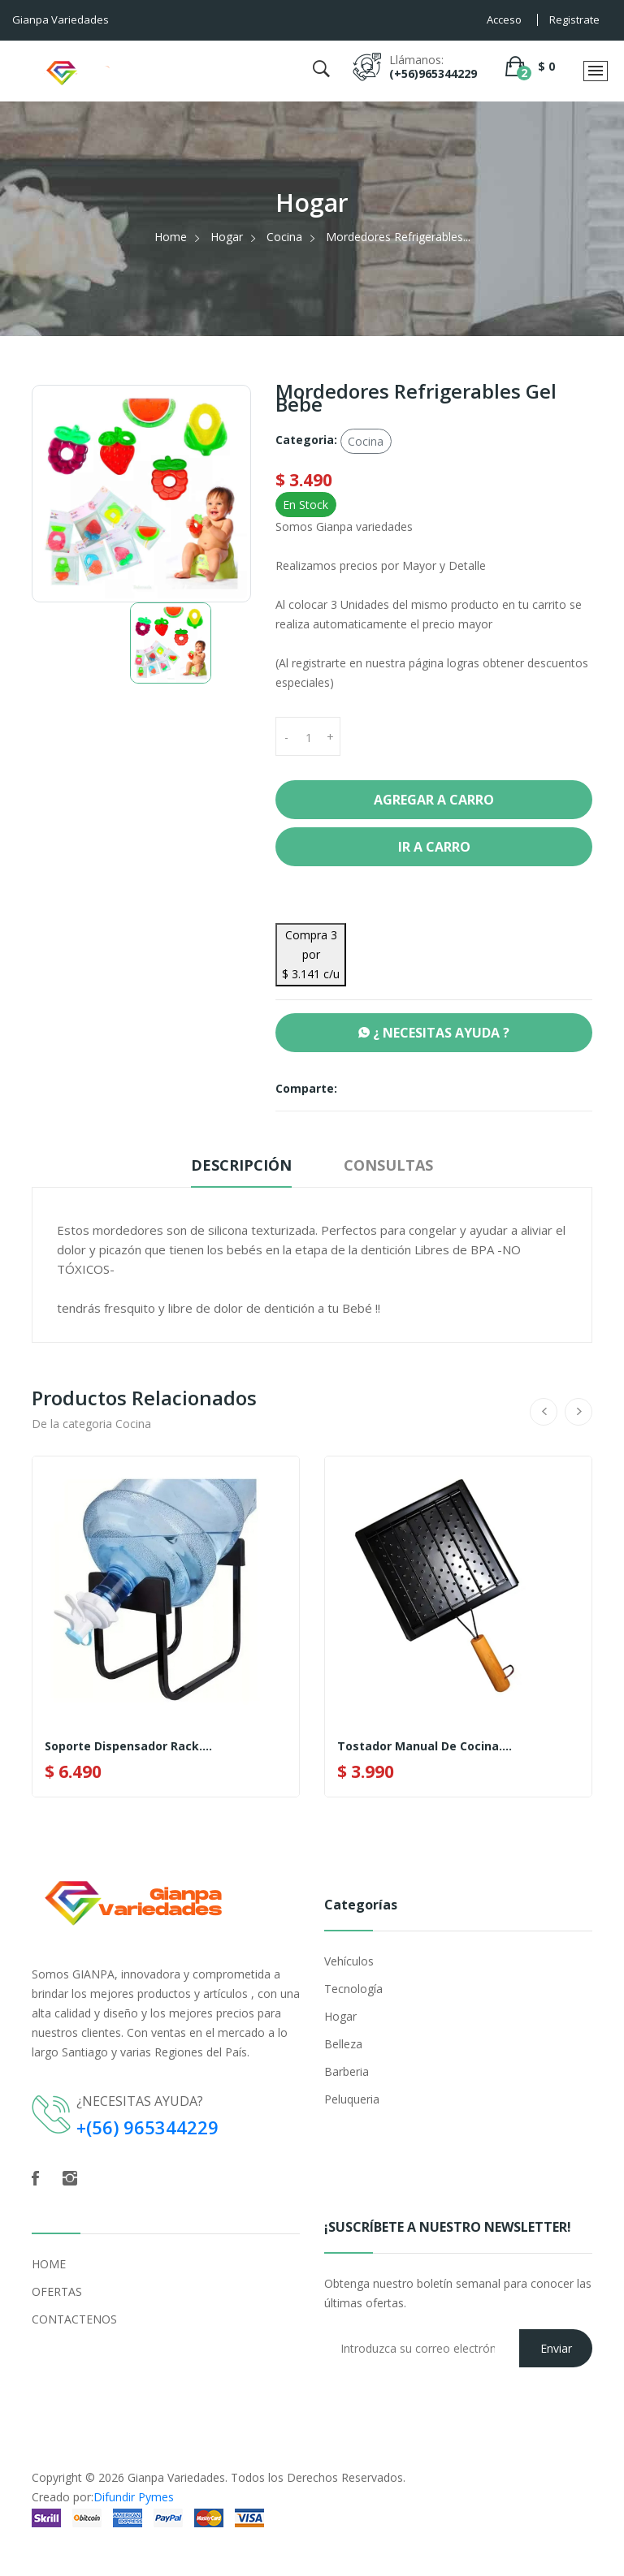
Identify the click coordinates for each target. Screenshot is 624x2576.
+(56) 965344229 (147, 2127)
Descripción (241, 1165)
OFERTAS (57, 2291)
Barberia (346, 2071)
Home (170, 236)
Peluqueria (351, 2099)
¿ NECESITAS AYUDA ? (433, 1033)
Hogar (226, 236)
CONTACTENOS (74, 2319)
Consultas (388, 1165)
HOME (49, 2264)
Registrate (574, 19)
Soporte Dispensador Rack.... (128, 1746)
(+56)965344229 (433, 73)
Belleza (343, 2044)
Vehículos (349, 1961)
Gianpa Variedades (176, 2477)
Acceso (504, 19)
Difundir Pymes (133, 2497)
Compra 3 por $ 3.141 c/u (311, 954)
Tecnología (353, 1988)
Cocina (284, 236)
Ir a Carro (434, 847)
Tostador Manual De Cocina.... (424, 1746)
